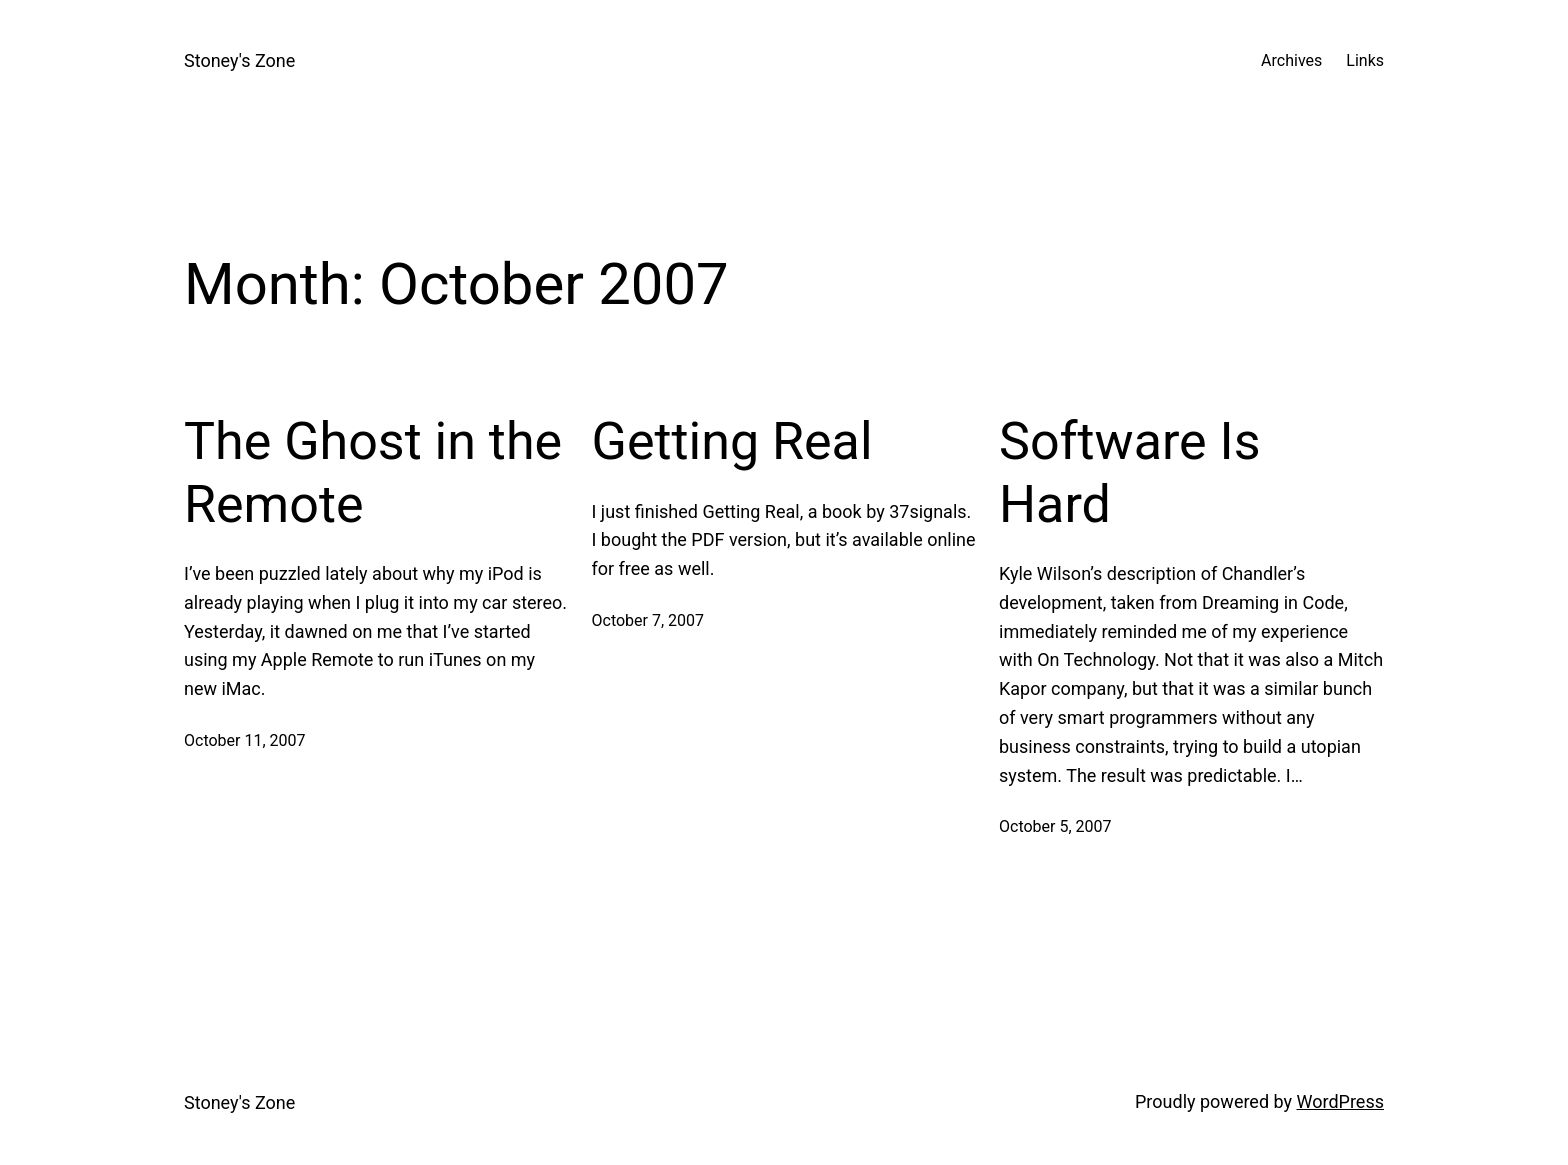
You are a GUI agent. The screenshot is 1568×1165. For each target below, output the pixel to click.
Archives (1291, 60)
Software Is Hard (1130, 472)
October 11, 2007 (245, 740)
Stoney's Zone (239, 60)
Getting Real (732, 441)
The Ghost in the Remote (373, 472)
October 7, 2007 (648, 620)
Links (1365, 60)
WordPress (1340, 1101)
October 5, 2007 (1055, 826)
